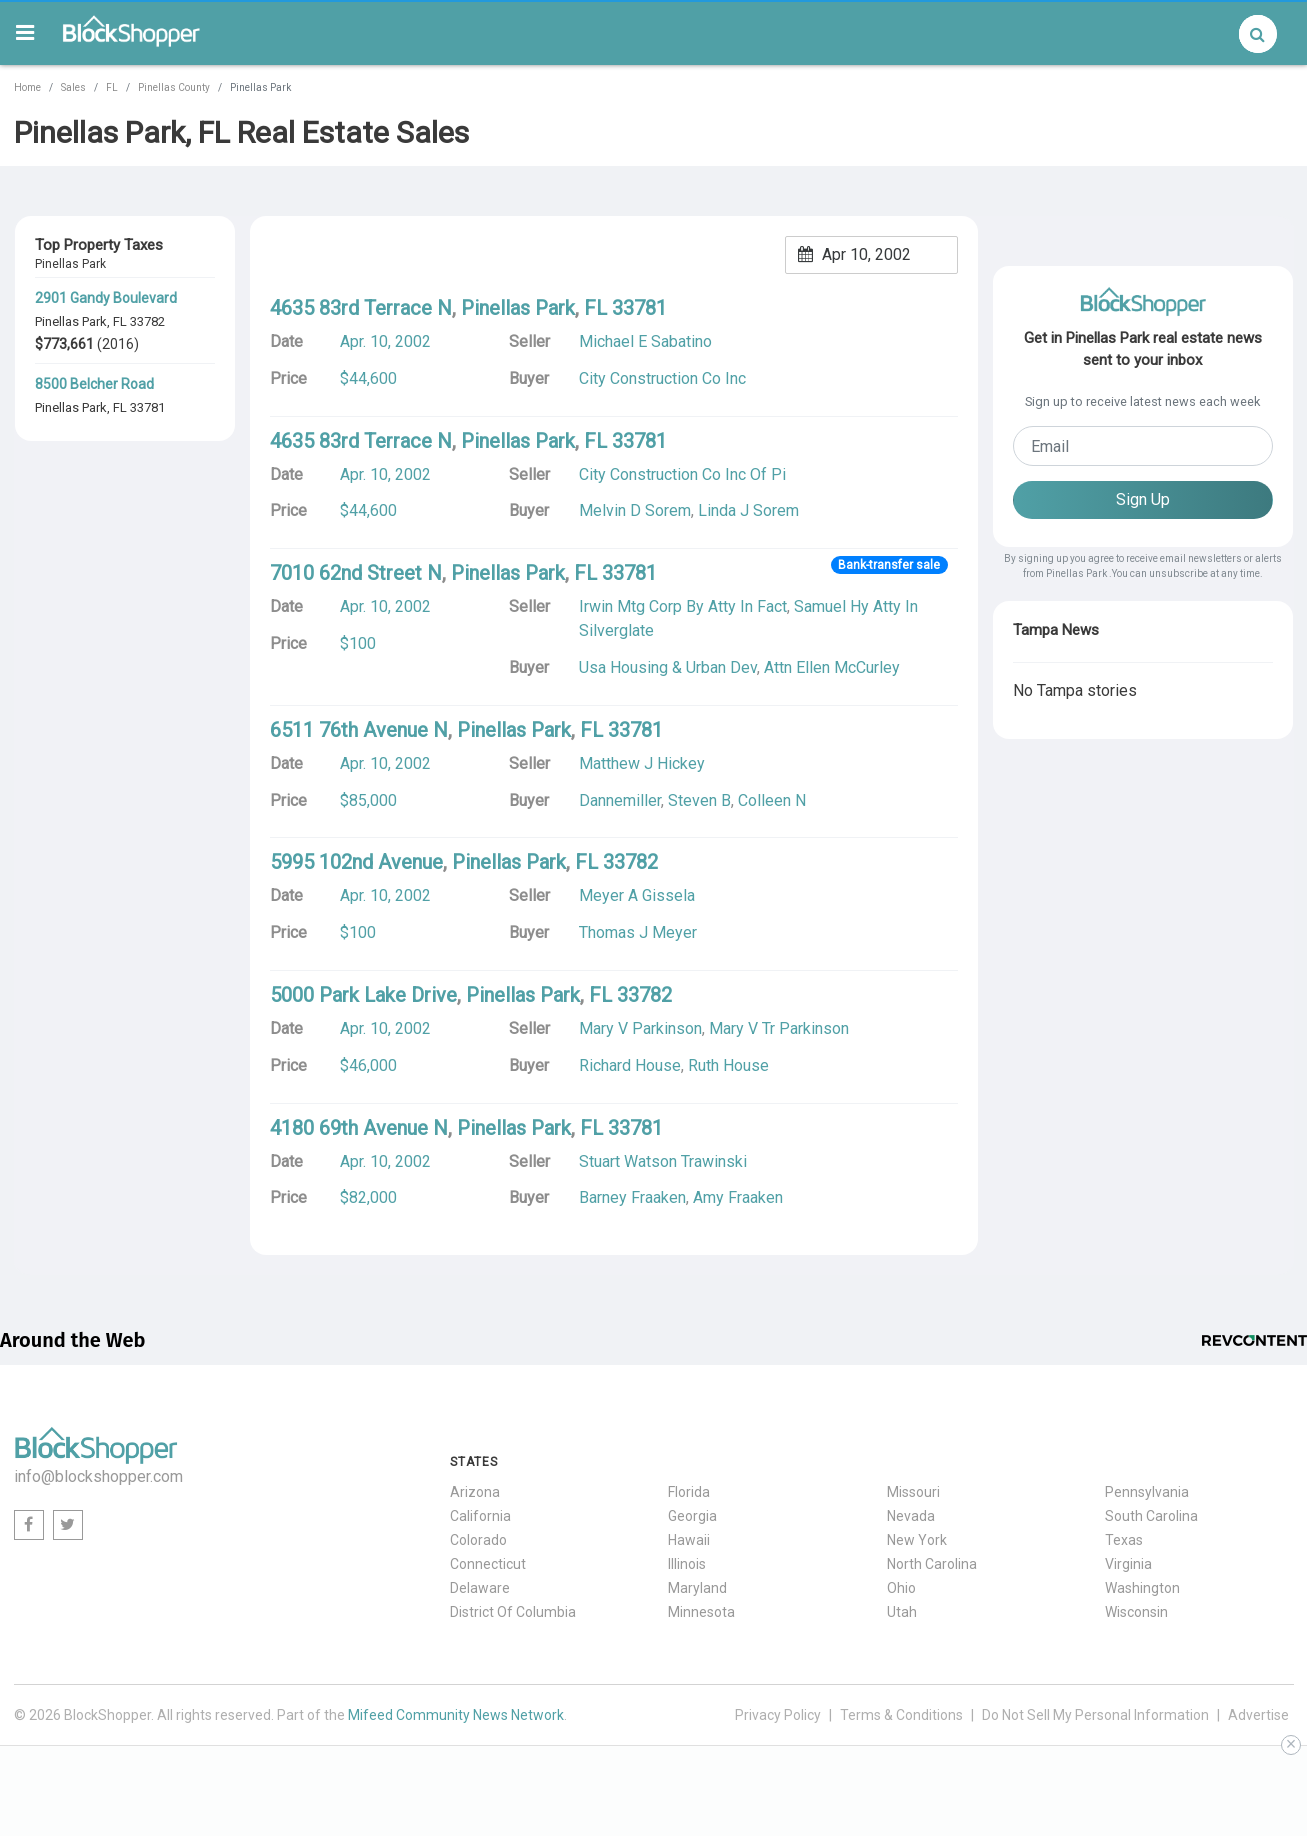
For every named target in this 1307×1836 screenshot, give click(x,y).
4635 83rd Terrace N (361, 308)
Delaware (480, 1588)
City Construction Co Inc (662, 378)
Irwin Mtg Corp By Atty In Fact (683, 606)
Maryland (697, 1588)
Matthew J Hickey (642, 763)
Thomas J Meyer (638, 932)
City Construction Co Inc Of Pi (682, 474)
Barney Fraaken (632, 1197)
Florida (689, 1492)
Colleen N (772, 800)
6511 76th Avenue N (359, 730)
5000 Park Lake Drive (363, 995)
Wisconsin (1136, 1612)
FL (112, 87)
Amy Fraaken (738, 1197)
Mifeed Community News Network (456, 1715)
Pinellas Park (71, 321)
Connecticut (488, 1564)
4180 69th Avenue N (359, 1128)
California (480, 1516)
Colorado (478, 1540)
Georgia (692, 1516)
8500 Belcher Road (94, 384)
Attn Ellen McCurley (832, 667)
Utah (902, 1612)
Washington (1142, 1588)
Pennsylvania (1147, 1492)
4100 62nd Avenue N (100, 471)
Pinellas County (174, 87)
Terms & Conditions (901, 1715)
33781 (147, 407)
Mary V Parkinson (640, 1028)
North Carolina (932, 1564)
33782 (147, 321)
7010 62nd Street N (356, 573)
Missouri (913, 1492)
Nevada (911, 1516)
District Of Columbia (513, 1612)
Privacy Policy (778, 1715)
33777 (147, 667)
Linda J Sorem (748, 510)
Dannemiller (620, 800)
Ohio (901, 1588)
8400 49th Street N (94, 558)
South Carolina (1151, 1516)
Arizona (475, 1492)
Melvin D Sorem (635, 510)
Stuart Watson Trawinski (663, 1161)
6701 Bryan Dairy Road (106, 644)
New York (917, 1540)
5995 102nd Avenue (356, 862)
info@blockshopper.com (98, 1476)
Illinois (687, 1564)
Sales (73, 87)
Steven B (699, 800)
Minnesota (701, 1612)
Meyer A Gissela (637, 895)
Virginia (1128, 1564)
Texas (1124, 1540)
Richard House (630, 1065)
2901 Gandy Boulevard (106, 298)
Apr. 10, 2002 (385, 341)
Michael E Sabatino (645, 341)
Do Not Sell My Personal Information (1095, 1715)
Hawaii (689, 1540)
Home (27, 87)
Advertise (1258, 1715)
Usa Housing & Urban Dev (668, 667)
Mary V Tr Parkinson (779, 1028)
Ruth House (728, 1065)
